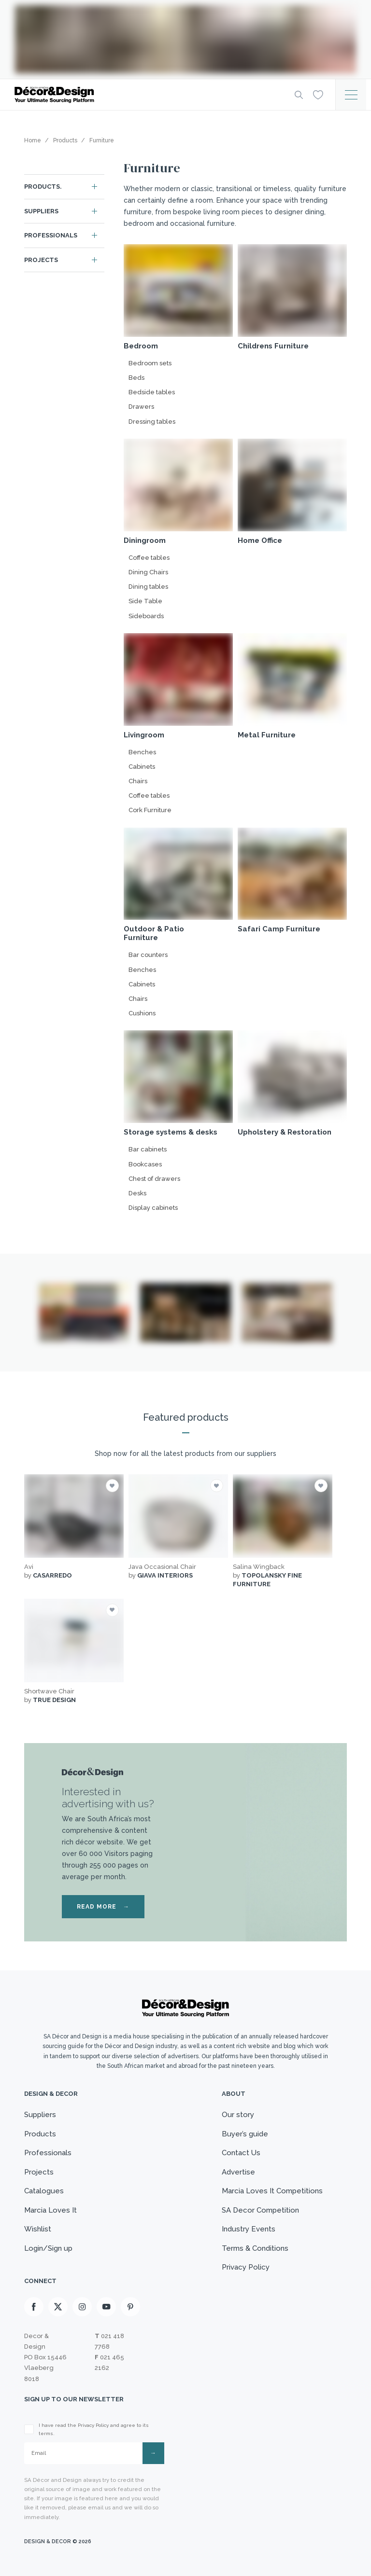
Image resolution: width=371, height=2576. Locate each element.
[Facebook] (33, 2306)
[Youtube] (106, 2306)
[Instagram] (82, 2306)
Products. (43, 186)
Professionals (50, 235)
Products (40, 2134)
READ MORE (103, 1906)
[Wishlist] (318, 94)
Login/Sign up (48, 2248)
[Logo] (146, 94)
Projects (41, 259)
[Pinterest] (130, 2306)
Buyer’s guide (245, 2134)
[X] (58, 2306)
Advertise (238, 2172)
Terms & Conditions (255, 2248)
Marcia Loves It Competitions (272, 2191)
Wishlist (37, 2229)
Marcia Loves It (50, 2210)
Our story (238, 2114)
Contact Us (241, 2152)
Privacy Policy (246, 2267)
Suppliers (41, 211)
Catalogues (44, 2191)
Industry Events (248, 2229)
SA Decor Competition (260, 2210)
